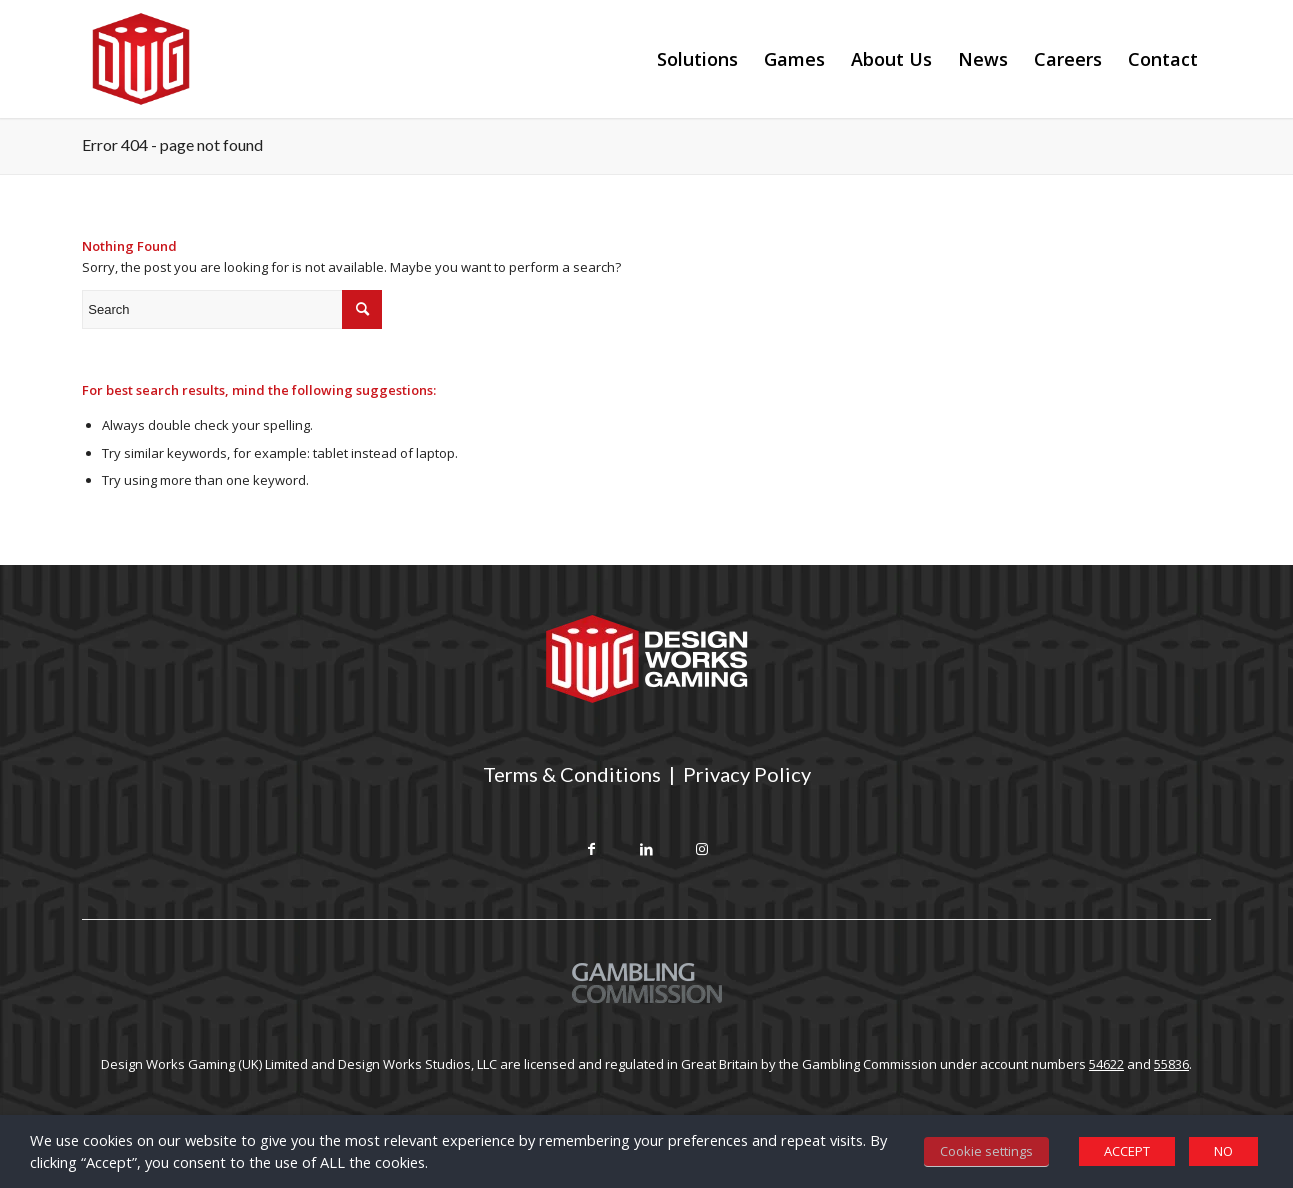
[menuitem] (697, 59)
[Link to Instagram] (701, 850)
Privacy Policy (747, 774)
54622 (1106, 1064)
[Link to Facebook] (591, 850)
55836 (1171, 1064)
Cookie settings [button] (986, 1151)
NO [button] (1223, 1151)
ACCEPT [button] (1127, 1151)
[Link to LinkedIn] (646, 850)
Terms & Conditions (572, 774)
